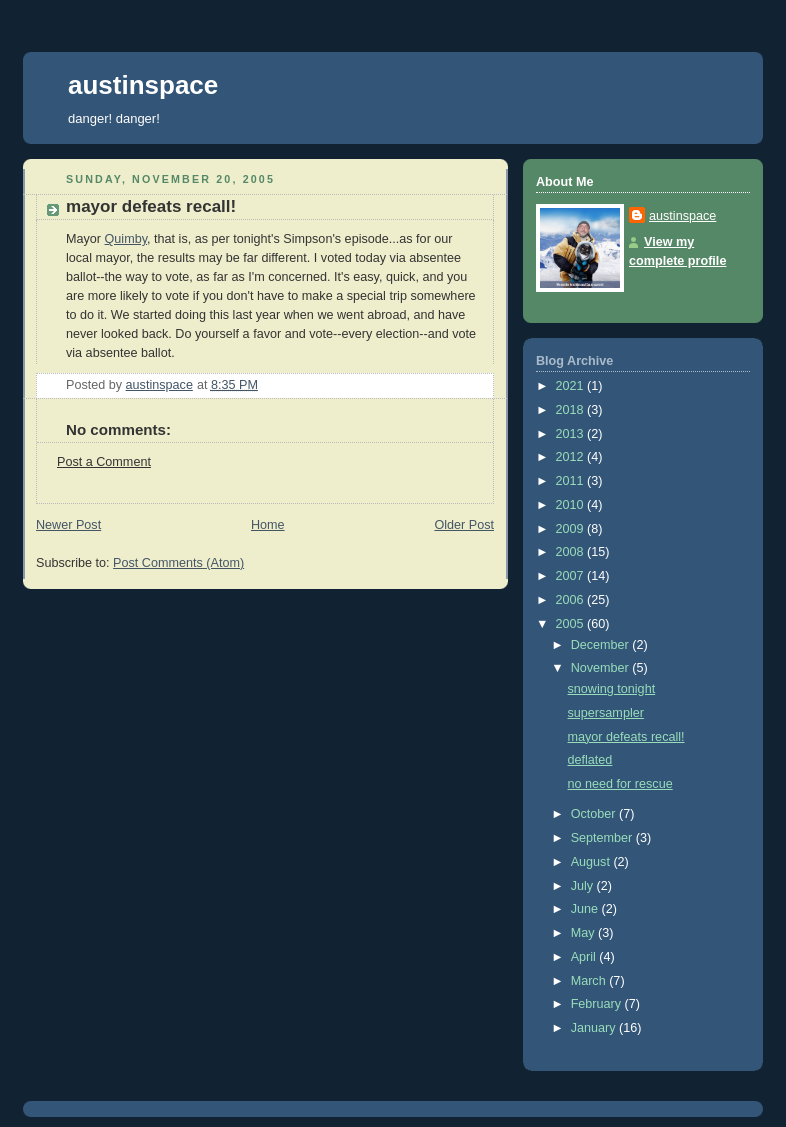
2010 (572, 505)
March (590, 981)
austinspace (143, 85)
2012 (572, 457)
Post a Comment (104, 462)
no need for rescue (620, 784)
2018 (572, 410)
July (584, 886)
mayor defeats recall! (626, 737)
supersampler (606, 713)
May (584, 933)
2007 (572, 576)
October (595, 814)
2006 (572, 600)
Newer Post (68, 525)
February (598, 1004)
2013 (572, 434)
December (602, 645)
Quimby (126, 239)
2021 (572, 386)
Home (268, 525)
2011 (572, 481)
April (585, 957)
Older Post (464, 525)
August (592, 862)
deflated (590, 760)
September (603, 838)
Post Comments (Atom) (178, 563)
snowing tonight (612, 689)
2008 (572, 552)
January (595, 1028)
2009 (572, 529)
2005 (572, 624)
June (586, 909)
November (602, 668)
